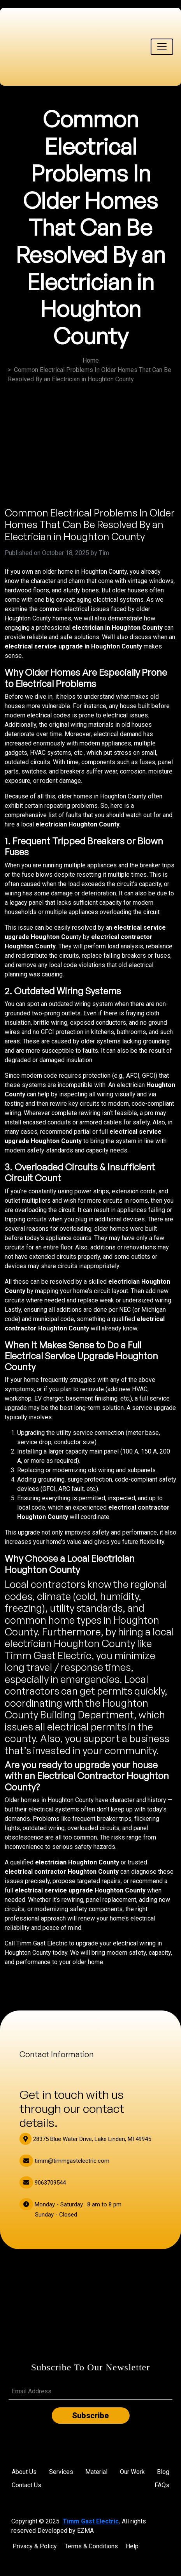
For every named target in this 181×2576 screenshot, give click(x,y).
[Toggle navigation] (162, 47)
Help (132, 2546)
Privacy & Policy (34, 2546)
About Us (24, 2472)
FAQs (162, 2485)
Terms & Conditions (91, 2546)
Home (91, 360)
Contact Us (26, 2485)
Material (96, 2472)
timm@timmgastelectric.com (64, 2160)
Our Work (132, 2472)
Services (61, 2472)
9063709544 (42, 2182)
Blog (163, 2472)
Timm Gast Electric (91, 2521)
